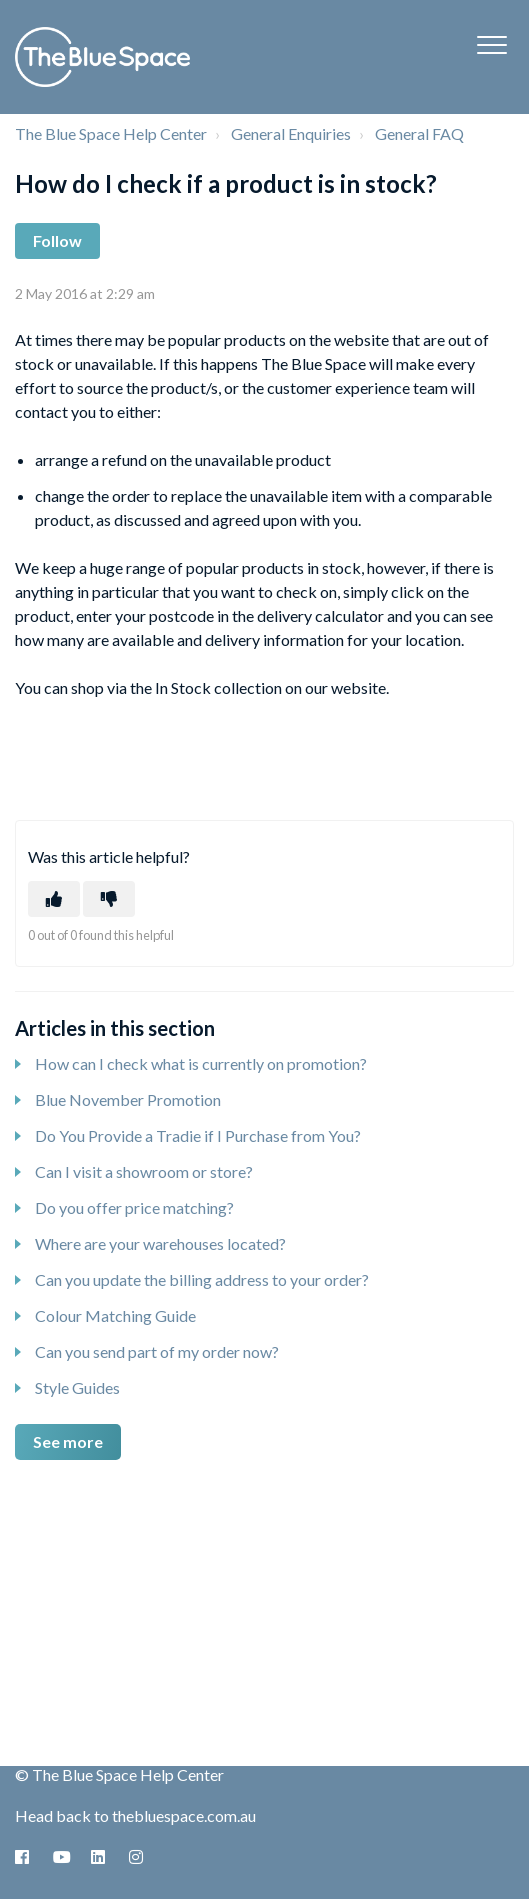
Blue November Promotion (128, 1099)
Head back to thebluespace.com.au (135, 1815)
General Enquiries (291, 133)
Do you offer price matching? (134, 1207)
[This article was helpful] (54, 899)
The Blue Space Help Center (111, 133)
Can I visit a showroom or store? (144, 1171)
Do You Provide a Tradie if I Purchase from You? (198, 1135)
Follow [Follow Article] (57, 240)
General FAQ (419, 133)
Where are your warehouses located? (160, 1243)
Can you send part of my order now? (157, 1351)
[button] (491, 44)
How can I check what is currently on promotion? (201, 1063)
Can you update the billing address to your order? (202, 1279)
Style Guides (77, 1387)
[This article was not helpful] (109, 899)
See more (68, 1441)
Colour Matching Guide (115, 1315)
